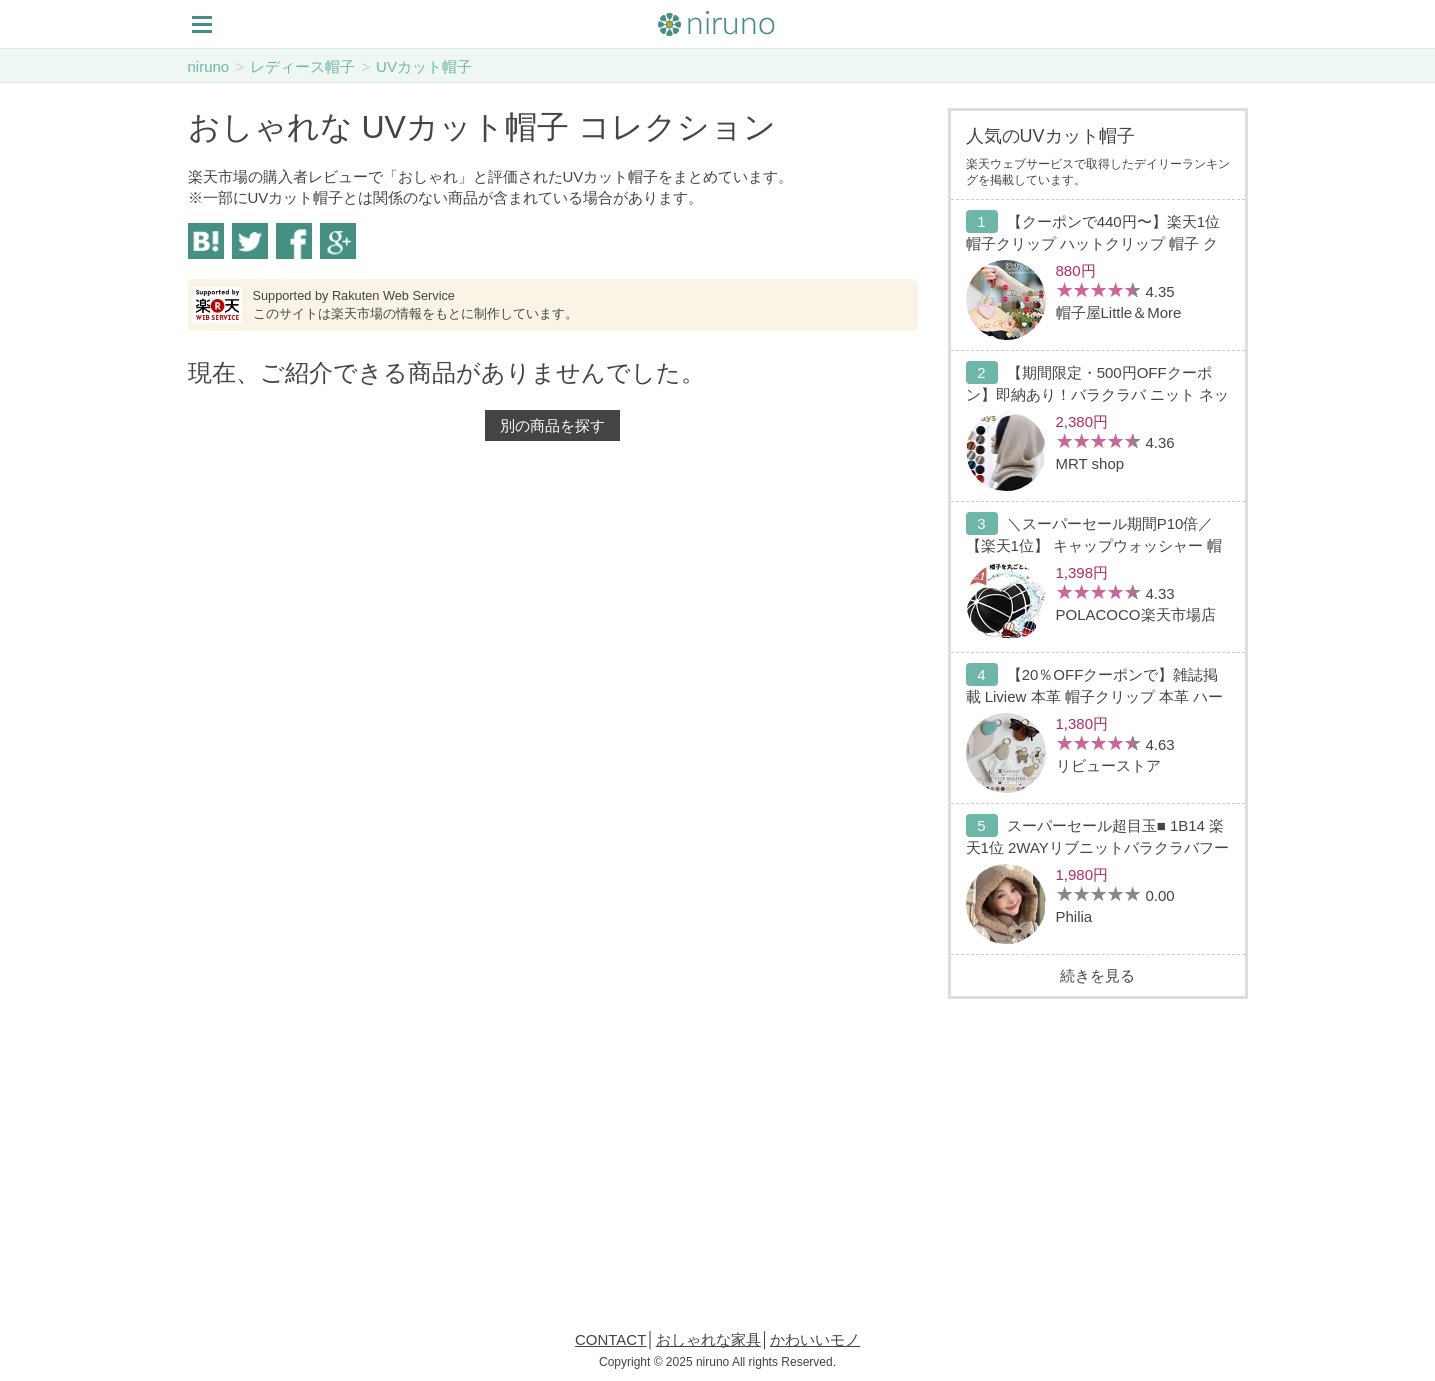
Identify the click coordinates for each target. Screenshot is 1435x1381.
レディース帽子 (302, 66)
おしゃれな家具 (708, 1339)
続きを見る (1097, 975)
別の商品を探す (552, 425)
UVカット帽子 (424, 66)
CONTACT (610, 1339)
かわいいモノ (815, 1339)
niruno (209, 66)
